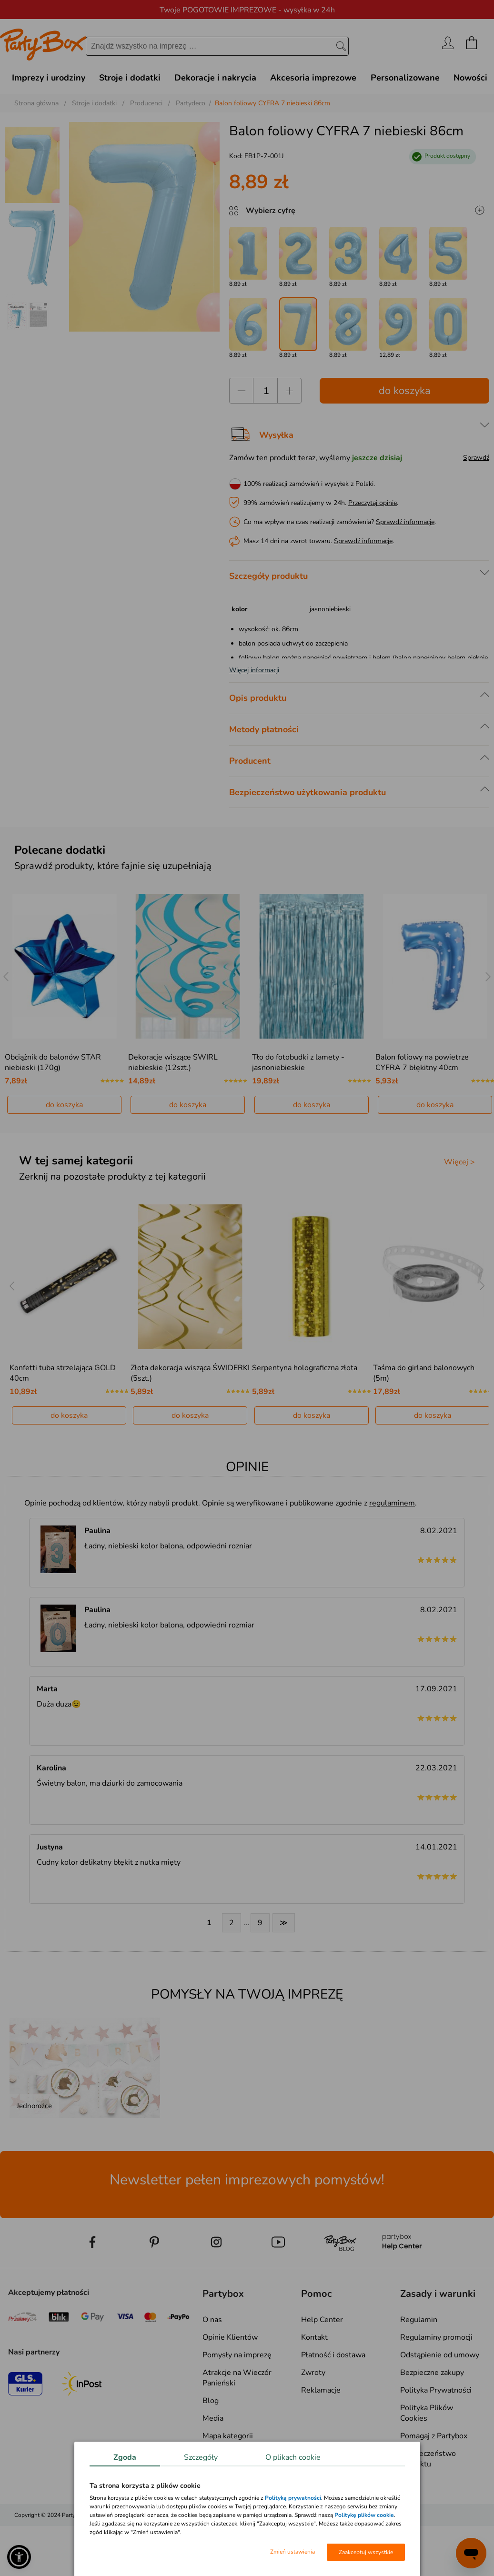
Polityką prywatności (293, 2498)
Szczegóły (201, 2457)
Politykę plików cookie (364, 2515)
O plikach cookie (293, 2457)
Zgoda (124, 2457)
